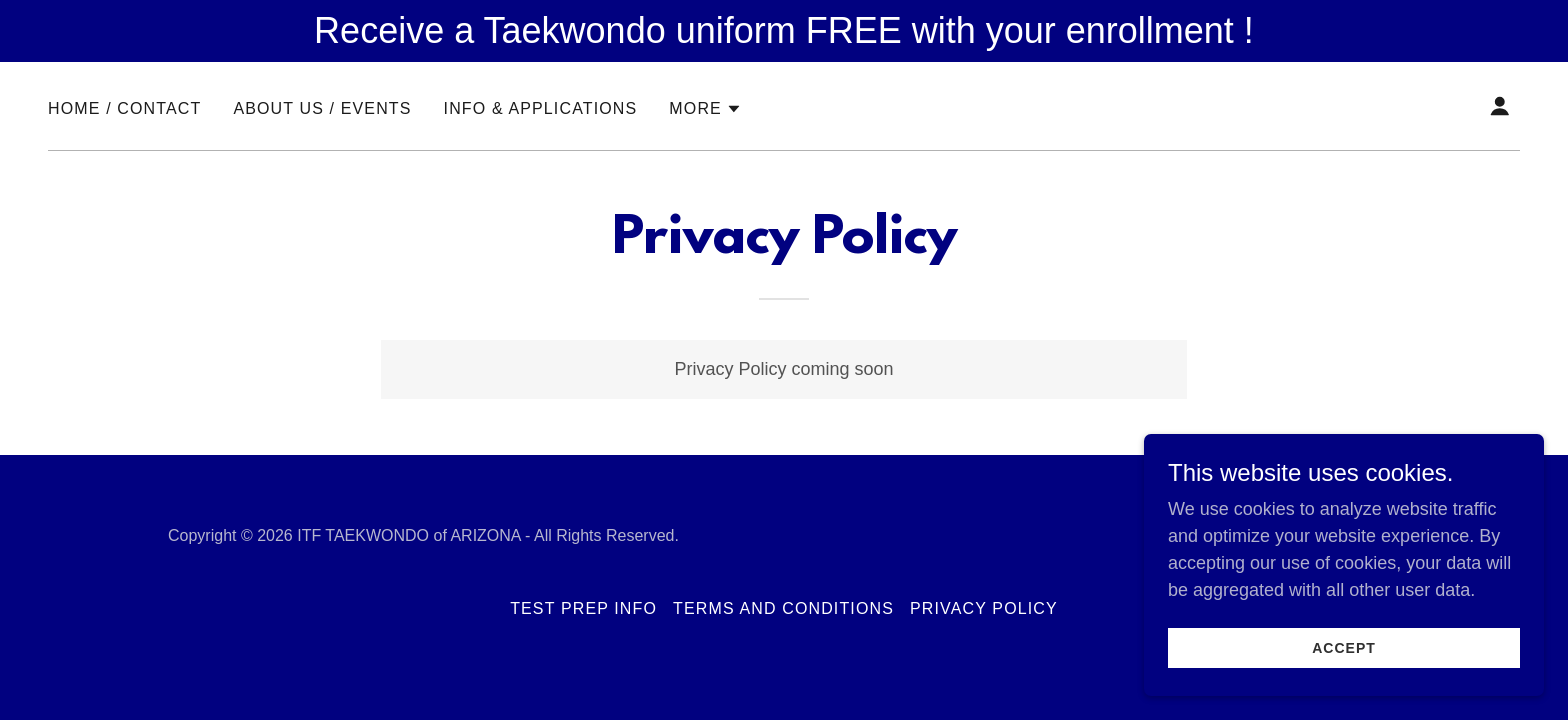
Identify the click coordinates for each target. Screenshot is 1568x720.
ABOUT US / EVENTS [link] (322, 108)
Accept (1344, 662)
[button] (705, 109)
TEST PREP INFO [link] (583, 608)
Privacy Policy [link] (984, 608)
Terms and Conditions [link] (783, 608)
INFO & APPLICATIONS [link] (541, 108)
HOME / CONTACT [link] (124, 108)
